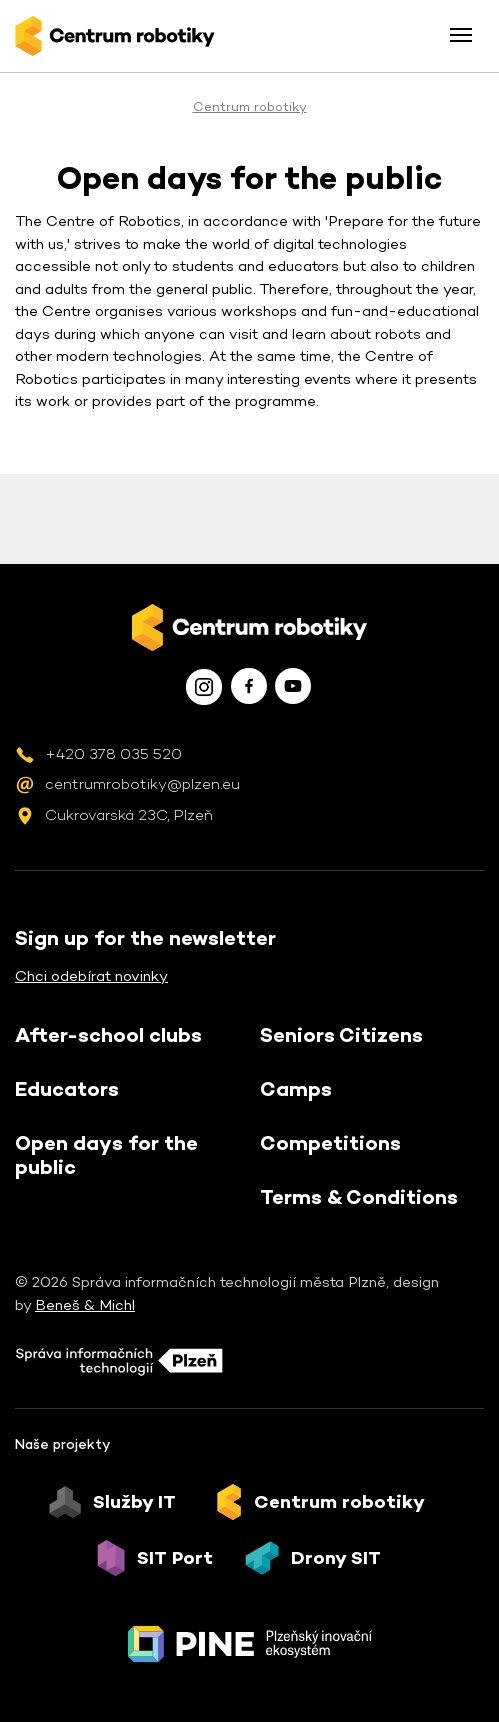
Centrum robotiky (250, 106)
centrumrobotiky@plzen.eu (142, 783)
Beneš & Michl (85, 1304)
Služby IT (134, 1502)
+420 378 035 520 (113, 753)
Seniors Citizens (341, 1035)
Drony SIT (336, 1558)
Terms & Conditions (359, 1197)
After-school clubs (108, 1035)
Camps (296, 1089)
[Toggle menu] (461, 35)
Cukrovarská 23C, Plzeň (129, 814)
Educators (67, 1089)
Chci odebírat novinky (91, 975)
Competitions (330, 1143)
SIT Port (175, 1558)
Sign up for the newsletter (145, 938)
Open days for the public (106, 1155)
